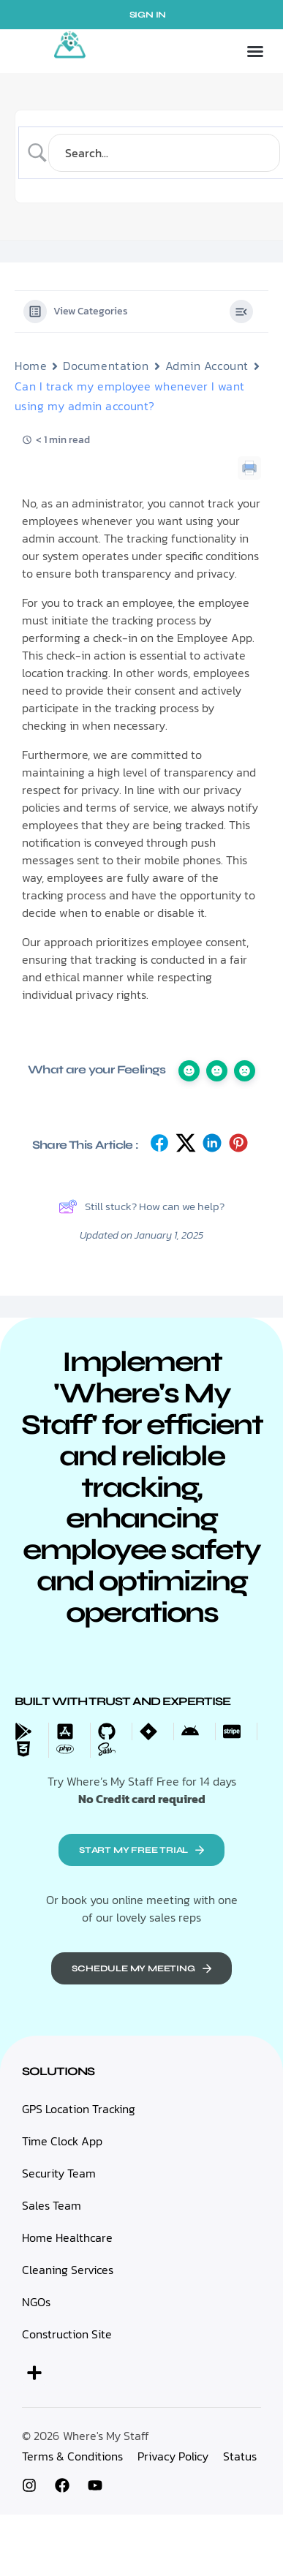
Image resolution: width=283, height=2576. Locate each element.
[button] (255, 51)
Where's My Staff (106, 2435)
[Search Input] (164, 153)
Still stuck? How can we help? (141, 1206)
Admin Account (207, 365)
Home (31, 365)
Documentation (105, 365)
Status (240, 2456)
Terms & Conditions (72, 2456)
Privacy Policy (172, 2456)
